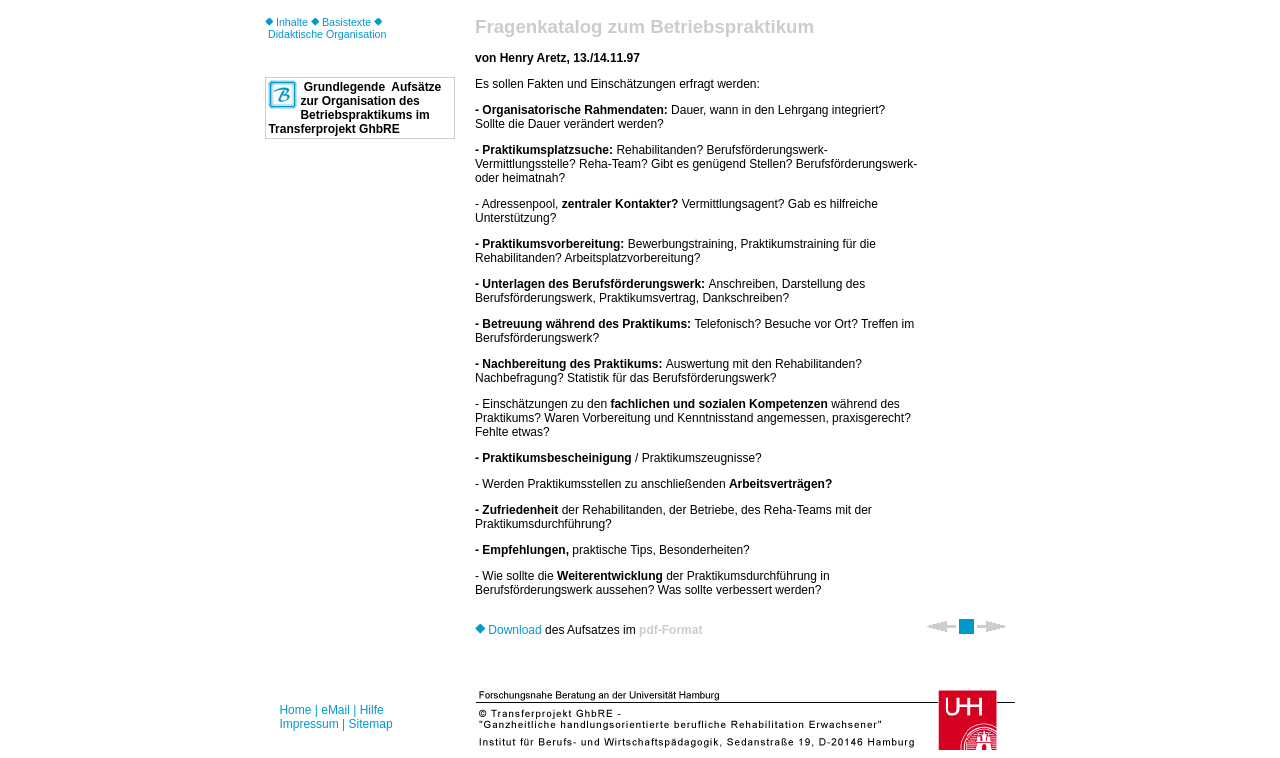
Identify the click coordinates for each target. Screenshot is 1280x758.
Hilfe (372, 710)
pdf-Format (670, 630)
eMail (335, 710)
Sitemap (371, 724)
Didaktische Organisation (325, 29)
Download (508, 630)
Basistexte (341, 22)
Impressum (308, 724)
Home (295, 710)
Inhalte (286, 22)
